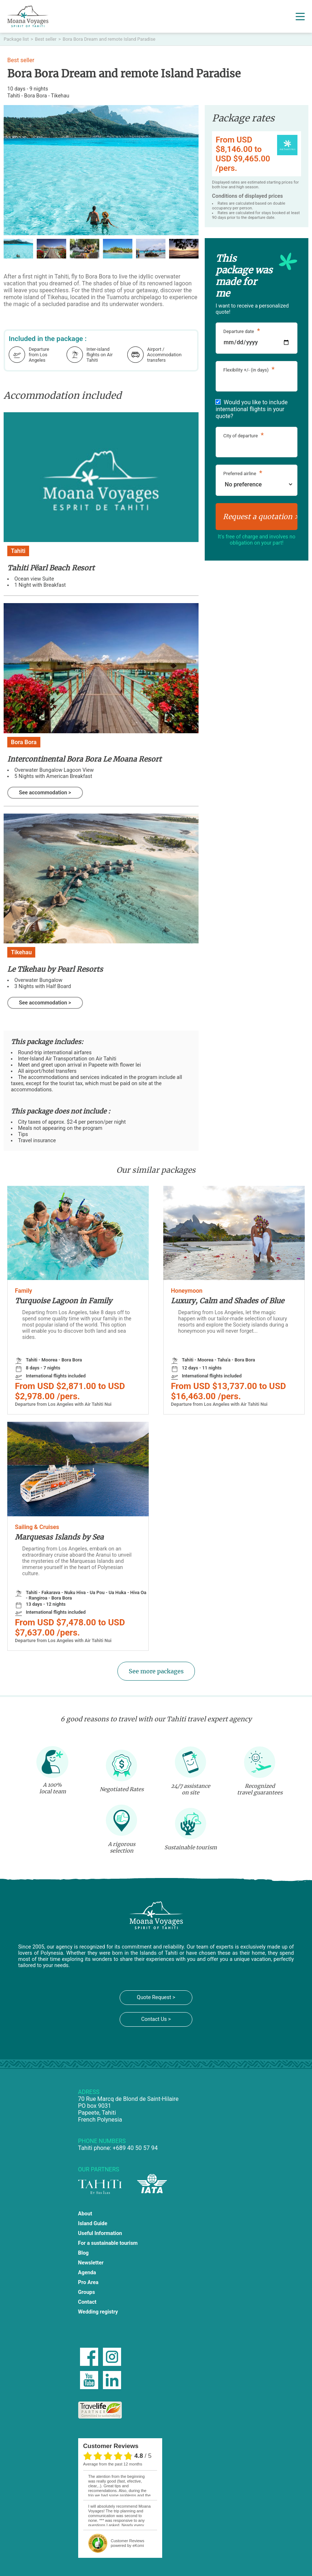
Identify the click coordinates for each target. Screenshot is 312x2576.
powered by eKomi (127, 2543)
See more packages (156, 1671)
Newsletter (91, 2263)
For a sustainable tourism (108, 2243)
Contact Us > (156, 2019)
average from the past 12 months (112, 2464)
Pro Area (88, 2282)
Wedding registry (98, 2312)
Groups (86, 2292)
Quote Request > (156, 1997)
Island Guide (92, 2223)
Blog (83, 2253)
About (85, 2214)
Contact (87, 2302)
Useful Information (100, 2233)
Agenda (87, 2273)
